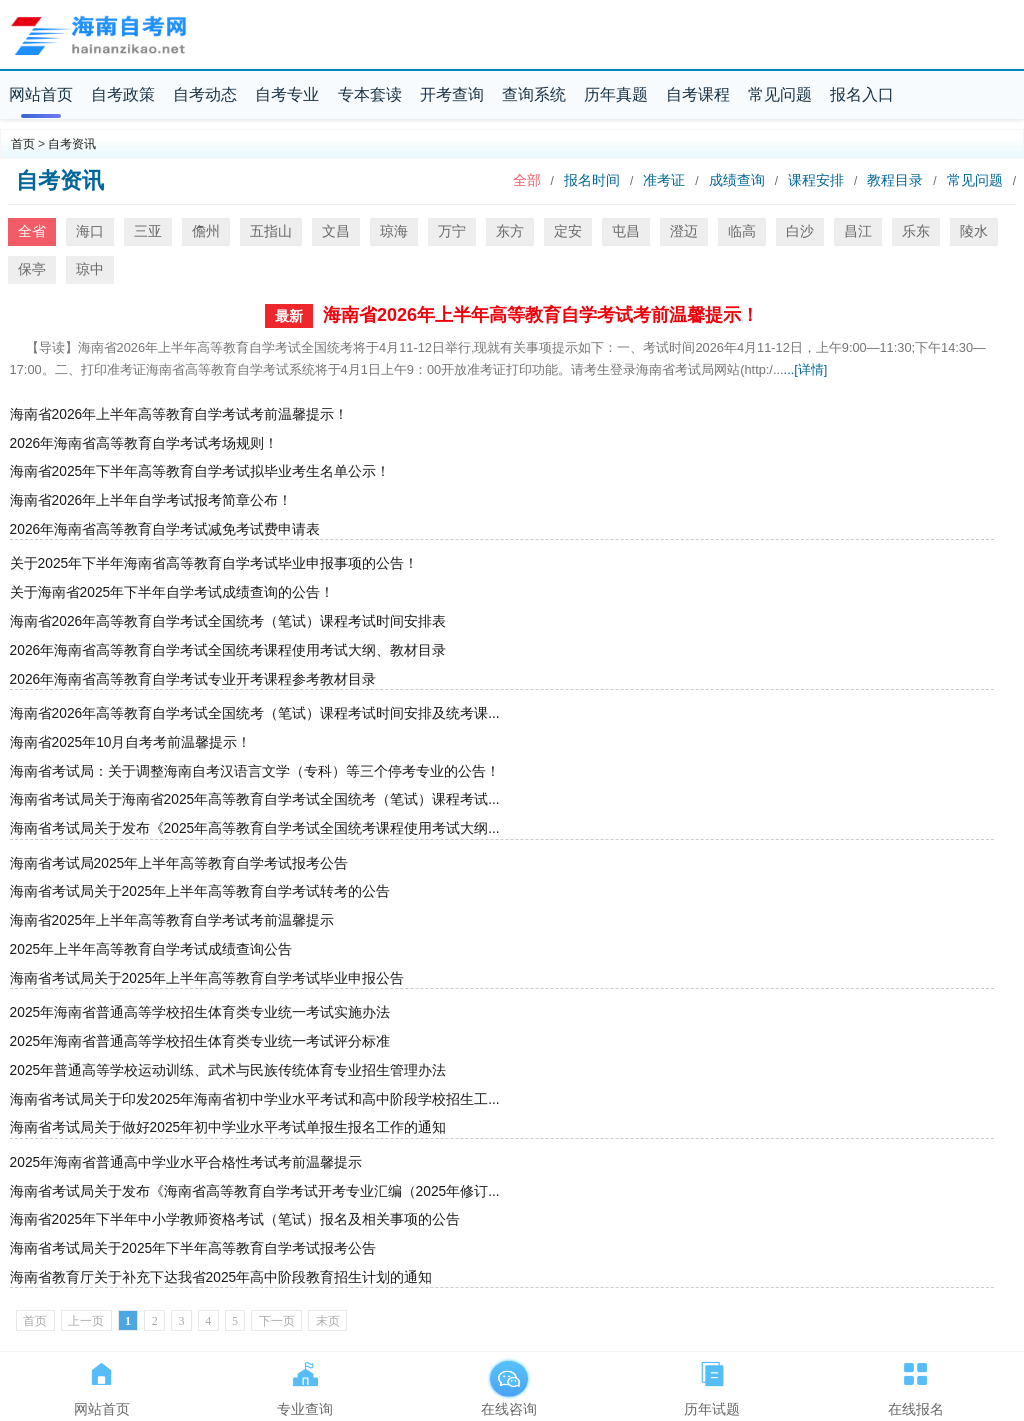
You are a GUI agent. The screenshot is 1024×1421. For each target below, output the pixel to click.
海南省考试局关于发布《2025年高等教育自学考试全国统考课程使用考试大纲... (255, 828)
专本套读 (370, 94)
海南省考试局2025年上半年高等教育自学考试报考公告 (179, 863)
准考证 (664, 180)
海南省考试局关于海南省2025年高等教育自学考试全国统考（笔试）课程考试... (255, 799)
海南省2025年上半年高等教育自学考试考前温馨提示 (172, 920)
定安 (568, 231)
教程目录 (895, 180)
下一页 (277, 1321)
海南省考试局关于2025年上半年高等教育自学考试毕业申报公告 (207, 978)
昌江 (858, 231)
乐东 (916, 231)
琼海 (394, 231)
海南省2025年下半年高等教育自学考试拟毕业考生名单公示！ (200, 471)
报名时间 (592, 180)
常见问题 (780, 94)
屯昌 (626, 231)
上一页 (86, 1321)
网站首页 (41, 94)
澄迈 (684, 231)
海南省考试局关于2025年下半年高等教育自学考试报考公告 (193, 1248)
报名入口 (862, 94)
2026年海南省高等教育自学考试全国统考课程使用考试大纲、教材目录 (228, 650)
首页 (23, 144)
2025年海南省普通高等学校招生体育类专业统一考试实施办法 (200, 1012)
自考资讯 (72, 144)
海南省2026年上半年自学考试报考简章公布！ (151, 500)
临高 (742, 231)
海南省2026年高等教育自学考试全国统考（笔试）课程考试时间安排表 (228, 621)
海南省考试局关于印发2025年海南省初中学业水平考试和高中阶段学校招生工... (255, 1099)
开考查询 (452, 94)
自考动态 (205, 94)
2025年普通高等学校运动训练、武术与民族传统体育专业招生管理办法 (228, 1070)
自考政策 (123, 94)
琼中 (90, 269)
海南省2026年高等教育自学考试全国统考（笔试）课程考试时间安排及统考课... (255, 713)
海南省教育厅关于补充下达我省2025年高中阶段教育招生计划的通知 (221, 1277)
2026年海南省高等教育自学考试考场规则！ (144, 443)
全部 (527, 180)
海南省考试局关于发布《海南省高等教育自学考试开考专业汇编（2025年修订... (255, 1191)
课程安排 (816, 180)
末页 (328, 1321)
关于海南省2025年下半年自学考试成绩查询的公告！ (172, 592)
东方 (510, 231)
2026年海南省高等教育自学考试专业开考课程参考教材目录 (193, 679)
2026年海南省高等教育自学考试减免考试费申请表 (165, 529)
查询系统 (534, 94)
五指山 (271, 231)
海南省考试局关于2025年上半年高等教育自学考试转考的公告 (200, 891)
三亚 (148, 231)
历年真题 (616, 94)
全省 (32, 231)
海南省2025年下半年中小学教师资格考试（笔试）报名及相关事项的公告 (235, 1219)
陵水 (974, 231)
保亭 (32, 269)
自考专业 (287, 94)
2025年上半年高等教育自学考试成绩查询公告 (151, 949)
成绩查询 (737, 180)
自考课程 (698, 94)
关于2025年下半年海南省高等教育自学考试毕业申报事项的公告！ (214, 563)
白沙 (800, 231)
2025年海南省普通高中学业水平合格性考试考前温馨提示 (186, 1162)
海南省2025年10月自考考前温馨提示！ (131, 742)
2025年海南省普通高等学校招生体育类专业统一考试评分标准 (200, 1041)
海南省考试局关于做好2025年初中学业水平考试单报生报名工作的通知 (228, 1127)
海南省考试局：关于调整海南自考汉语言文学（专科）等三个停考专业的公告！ (255, 771)
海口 (90, 231)
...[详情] (806, 369)
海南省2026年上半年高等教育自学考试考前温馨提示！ (541, 315)
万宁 (452, 231)
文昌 (336, 231)
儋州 (206, 231)
